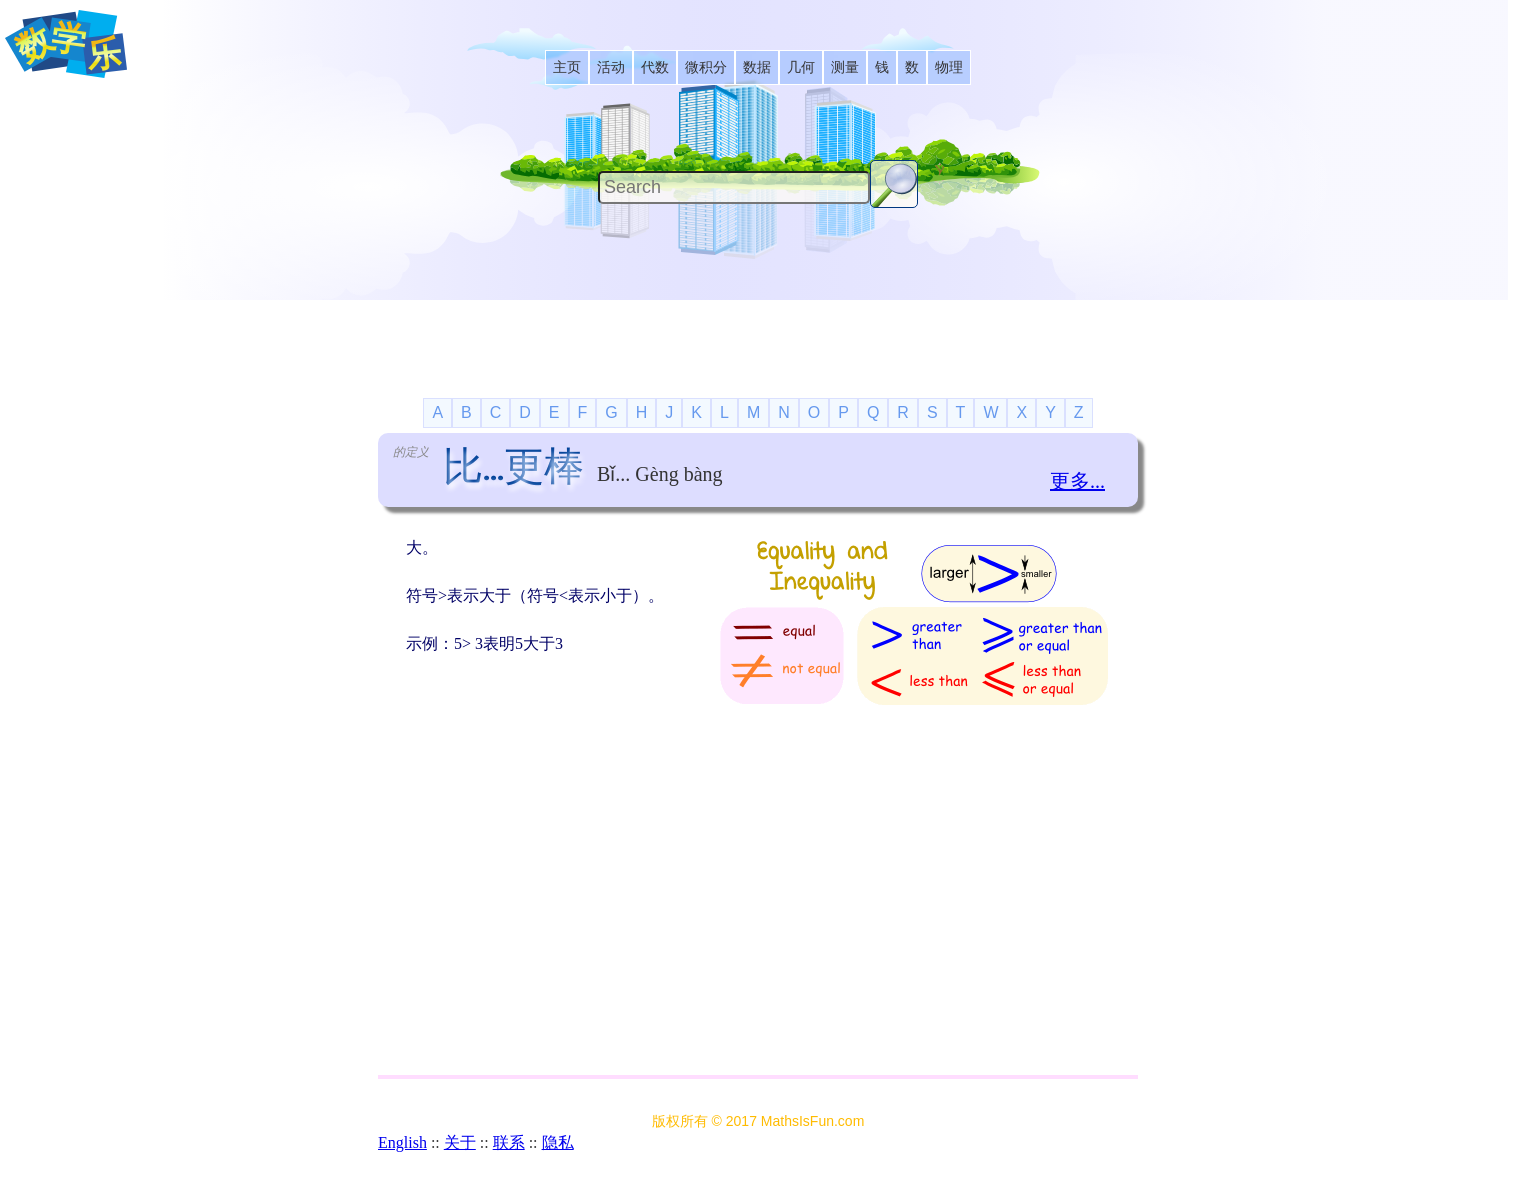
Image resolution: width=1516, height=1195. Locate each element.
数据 (757, 67)
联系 (509, 1142)
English (402, 1142)
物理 (949, 67)
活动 (611, 67)
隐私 (558, 1142)
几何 (801, 67)
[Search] (734, 187)
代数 (655, 67)
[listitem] (567, 67)
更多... (1077, 481)
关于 (460, 1142)
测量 (845, 67)
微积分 (706, 67)
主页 (567, 67)
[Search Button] (894, 184)
